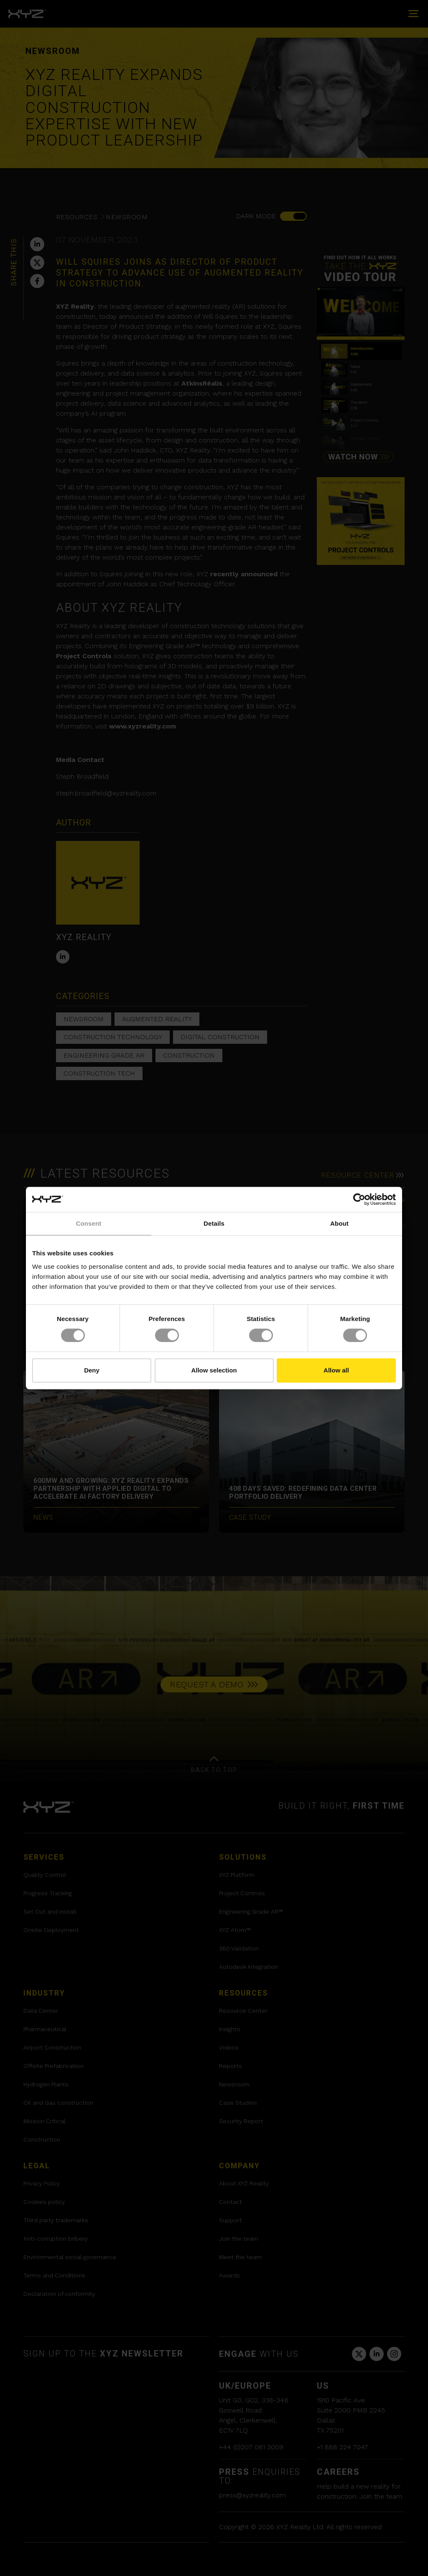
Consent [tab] (89, 1223)
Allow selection (214, 1370)
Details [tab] (214, 1223)
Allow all (336, 1370)
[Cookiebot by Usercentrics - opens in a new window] (359, 1199)
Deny (91, 1370)
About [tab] (339, 1223)
